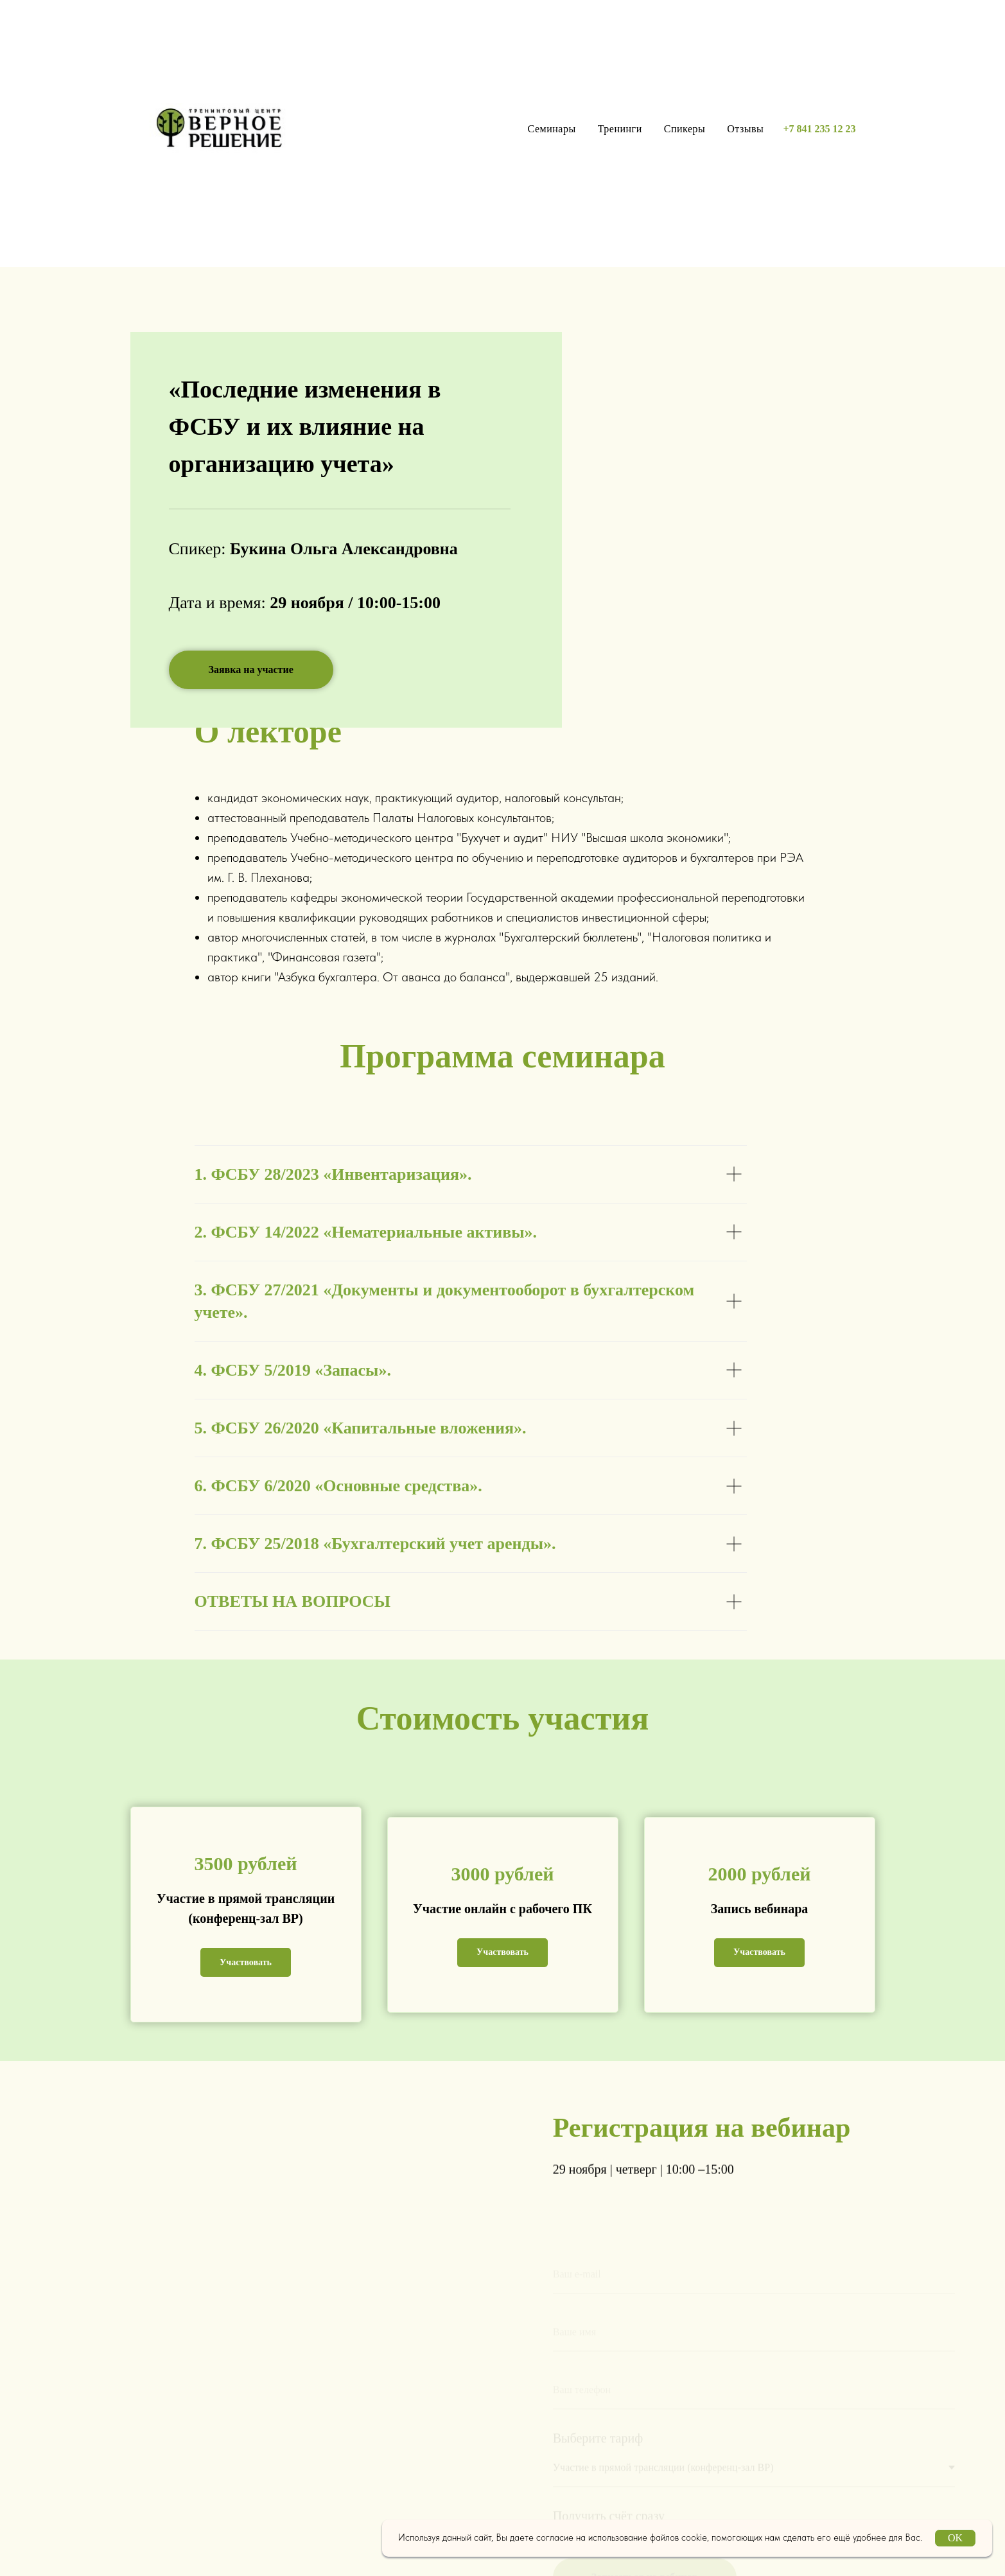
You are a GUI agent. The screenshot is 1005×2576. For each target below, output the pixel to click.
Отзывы (745, 128)
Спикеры (685, 128)
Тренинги (620, 128)
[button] (251, 670)
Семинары (552, 128)
